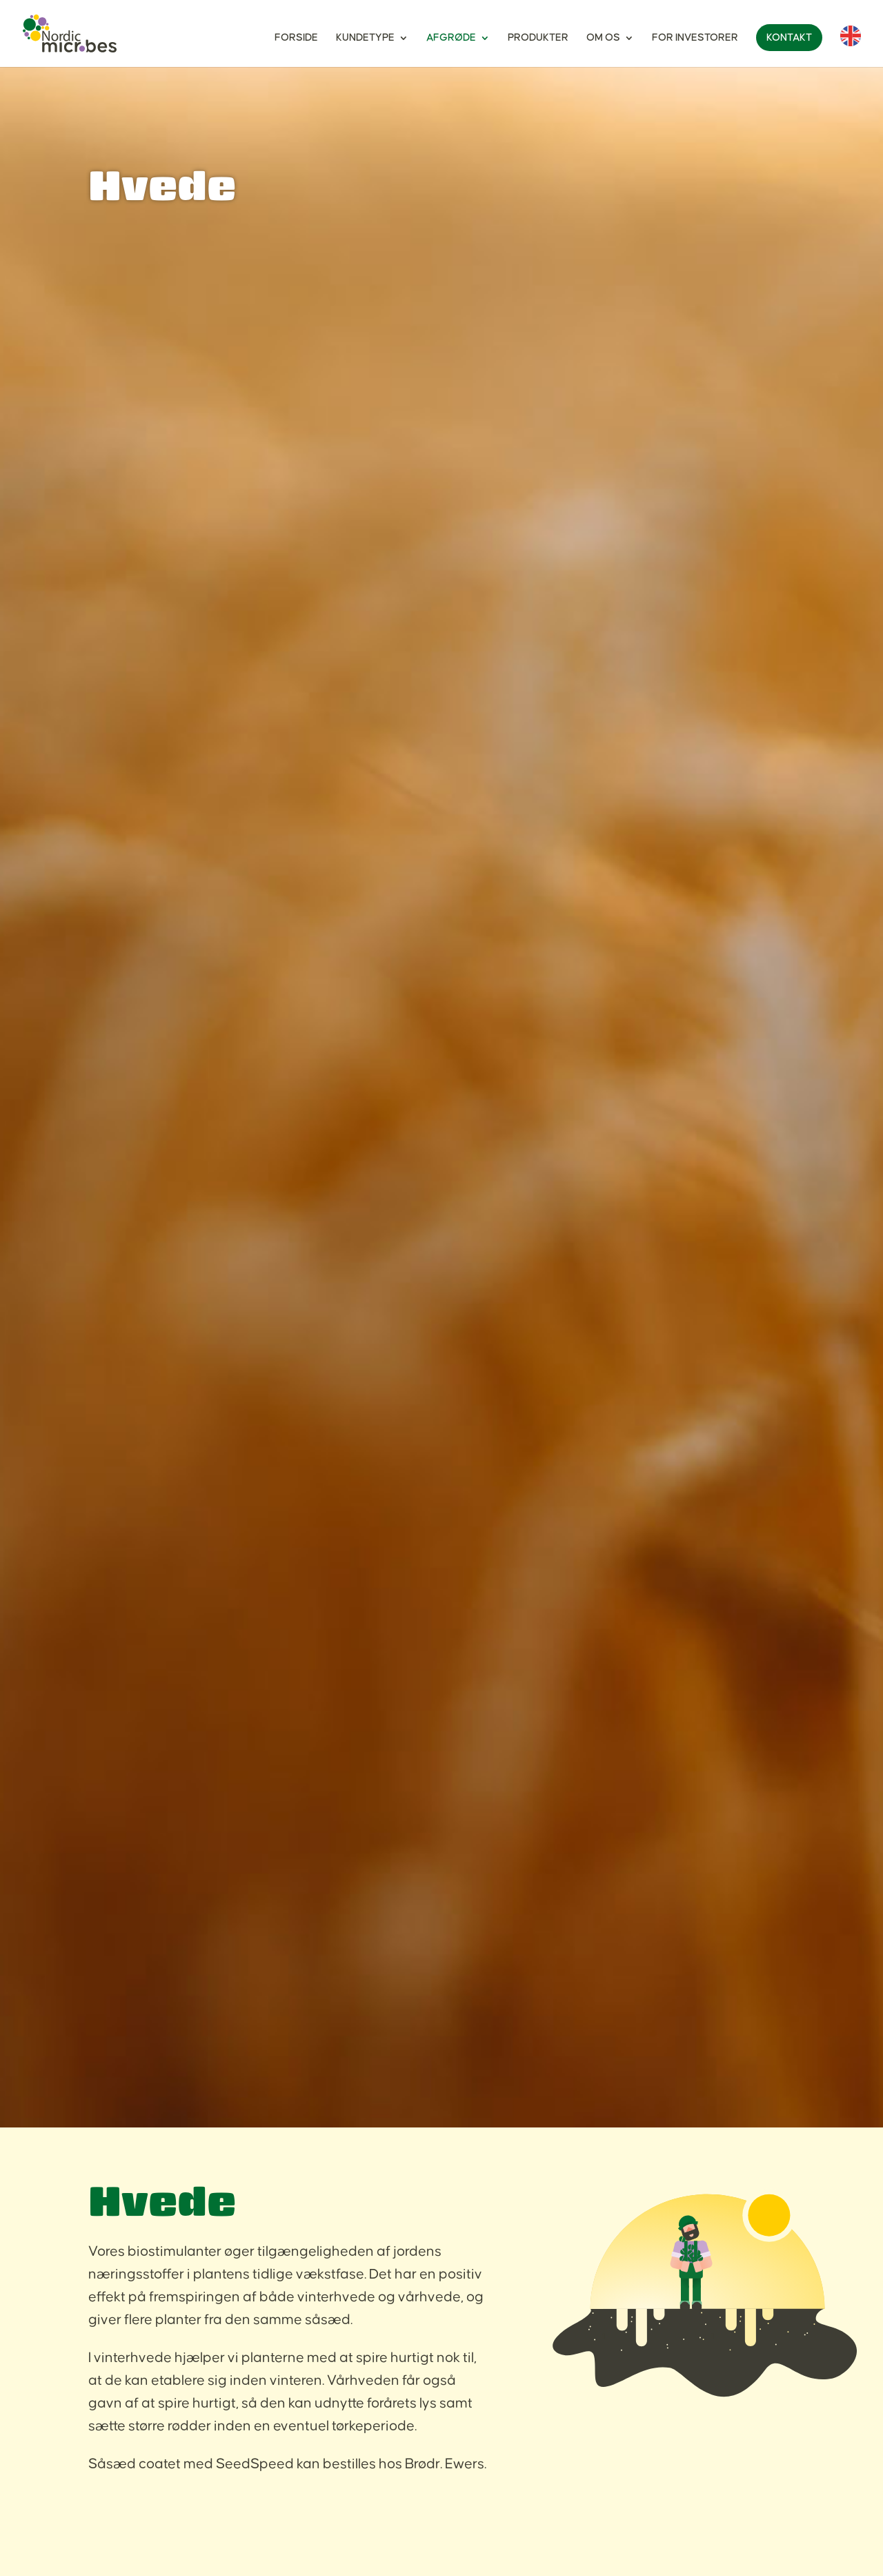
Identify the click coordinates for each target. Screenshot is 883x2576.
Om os (603, 38)
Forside (296, 38)
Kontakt (789, 37)
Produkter (538, 38)
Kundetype (365, 38)
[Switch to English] (850, 46)
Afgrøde (451, 38)
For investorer (695, 38)
